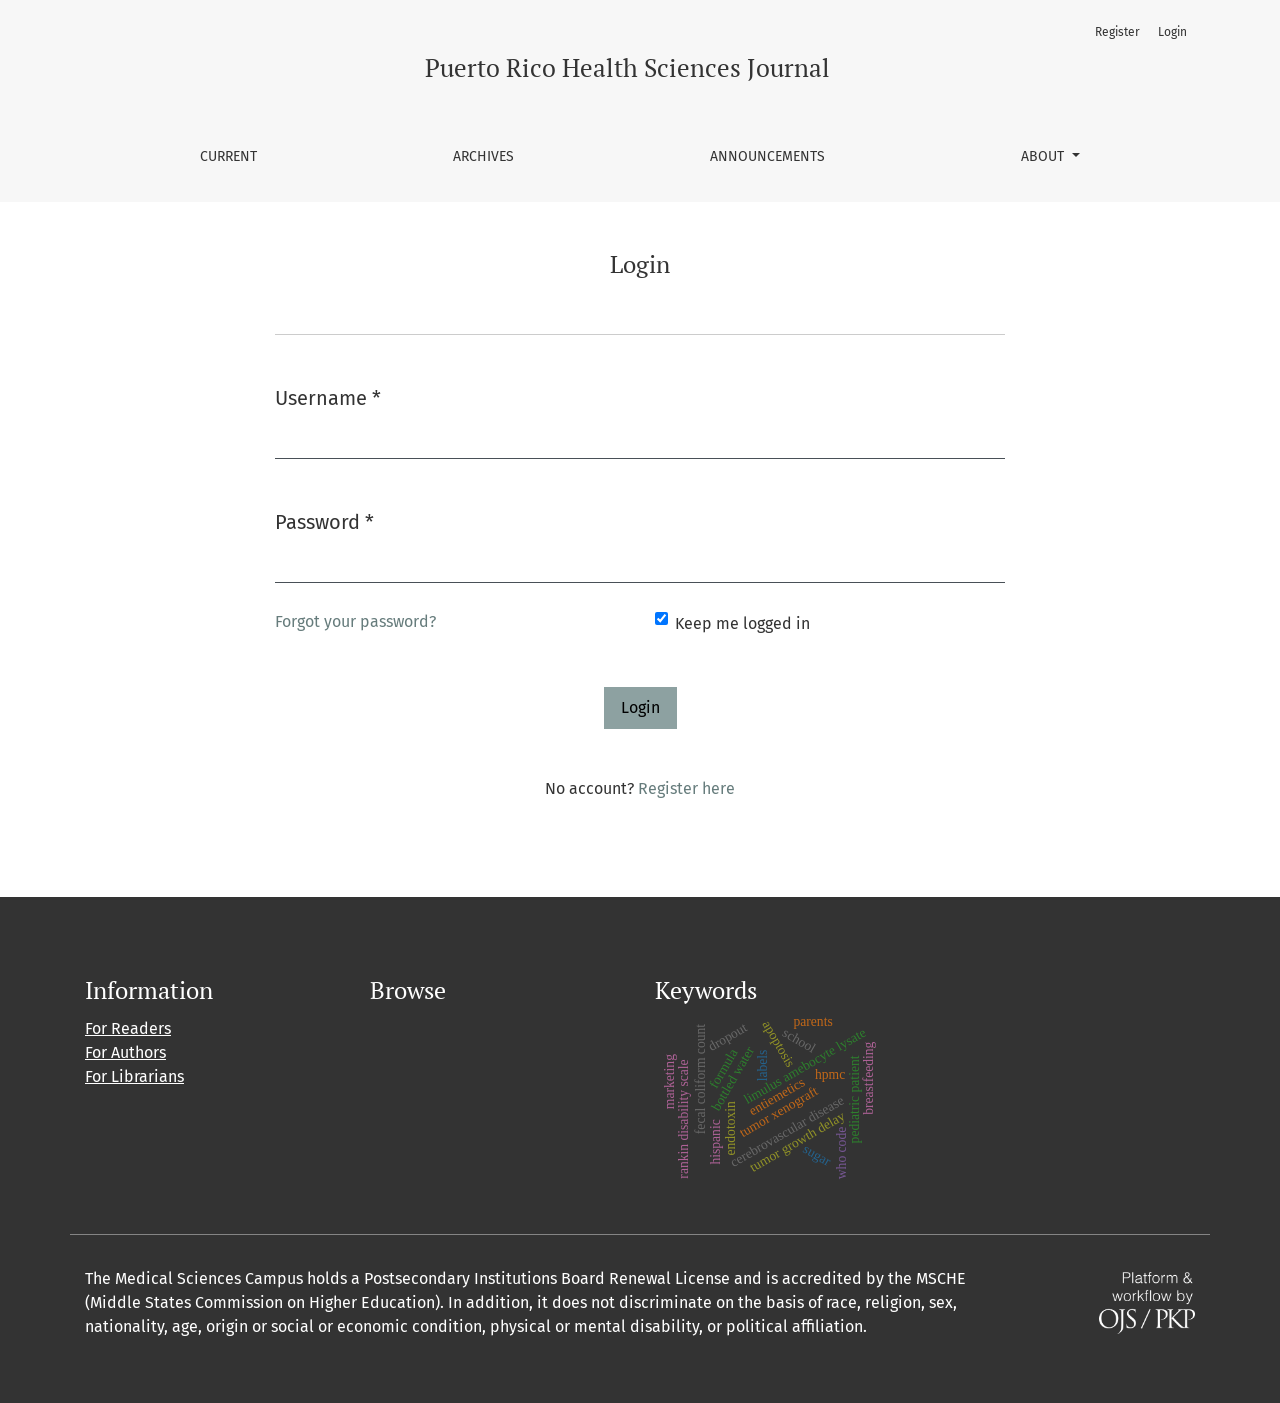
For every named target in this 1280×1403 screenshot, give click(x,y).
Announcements (767, 156)
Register (1117, 32)
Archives (483, 156)
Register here (686, 788)
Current (228, 156)
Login (1172, 32)
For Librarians (134, 1076)
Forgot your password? (355, 621)
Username (328, 396)
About (1044, 156)
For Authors (125, 1052)
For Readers (128, 1028)
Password (324, 520)
